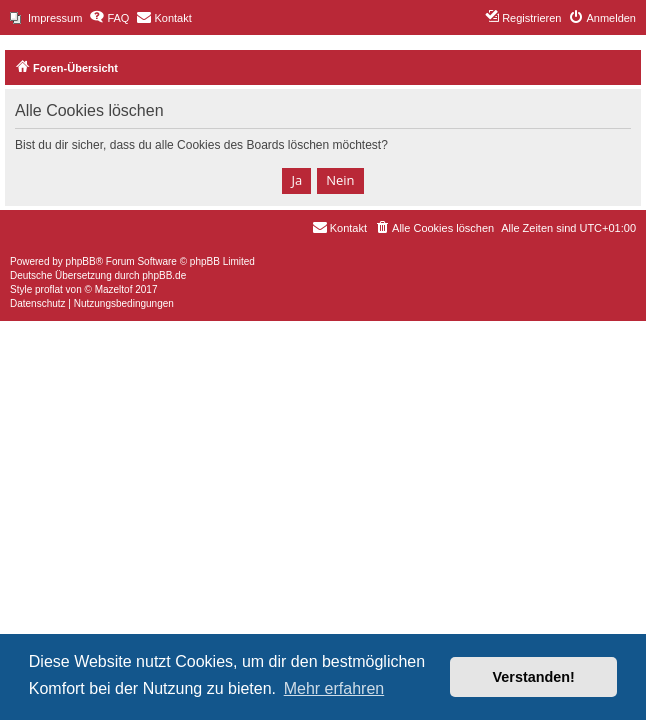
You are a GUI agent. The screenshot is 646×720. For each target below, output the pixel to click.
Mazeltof (114, 289)
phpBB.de (164, 275)
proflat (49, 289)
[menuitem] (46, 18)
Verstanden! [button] (534, 677)
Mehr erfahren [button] (334, 688)
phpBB (81, 261)
